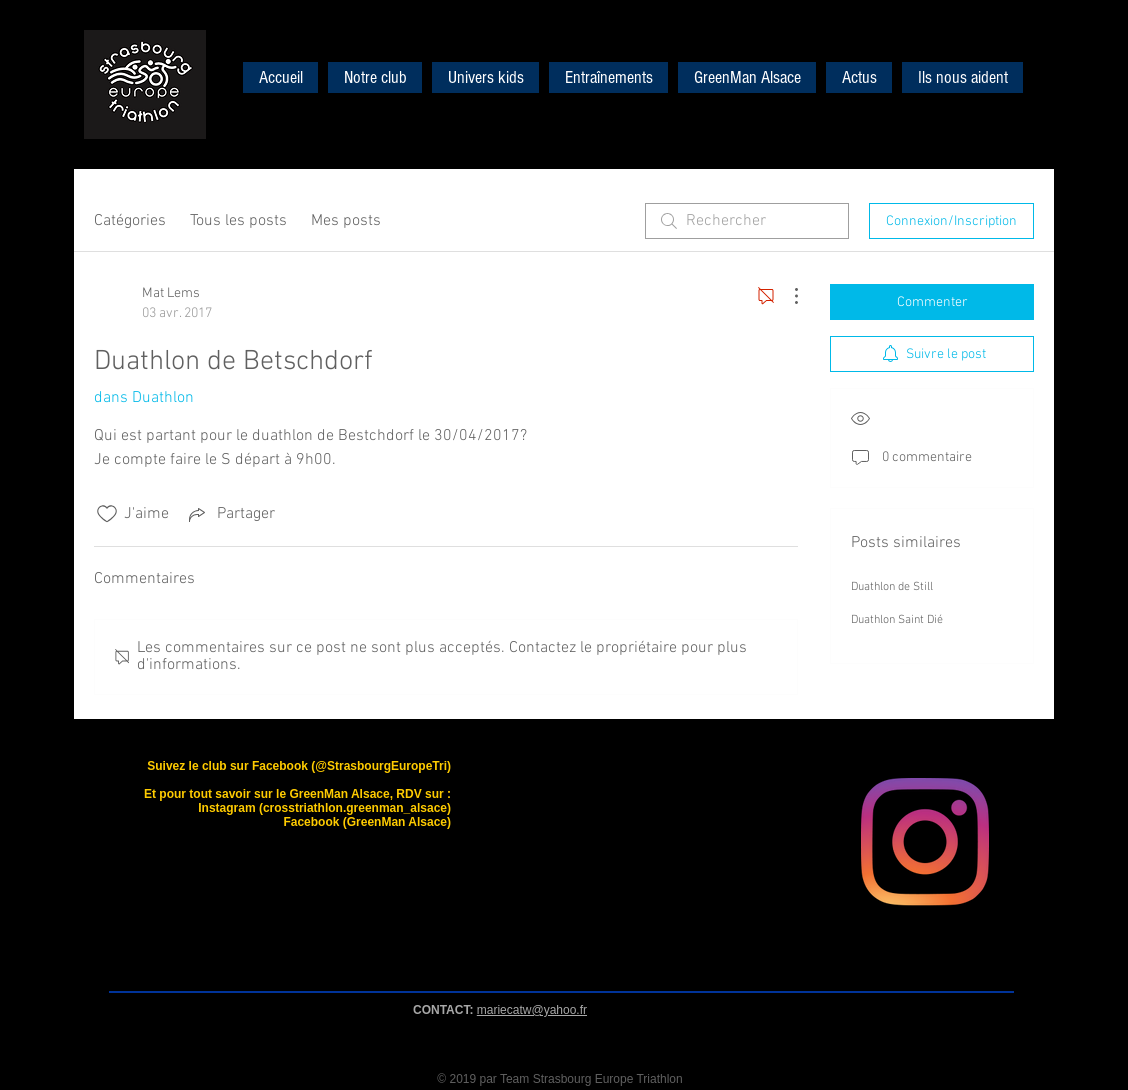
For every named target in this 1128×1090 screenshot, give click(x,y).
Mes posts (346, 221)
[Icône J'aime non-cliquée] (107, 514)
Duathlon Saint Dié (897, 620)
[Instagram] (925, 842)
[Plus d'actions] (786, 296)
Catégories (130, 221)
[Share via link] (230, 514)
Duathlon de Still (892, 587)
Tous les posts (238, 221)
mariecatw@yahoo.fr (532, 1010)
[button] (485, 77)
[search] (747, 221)
